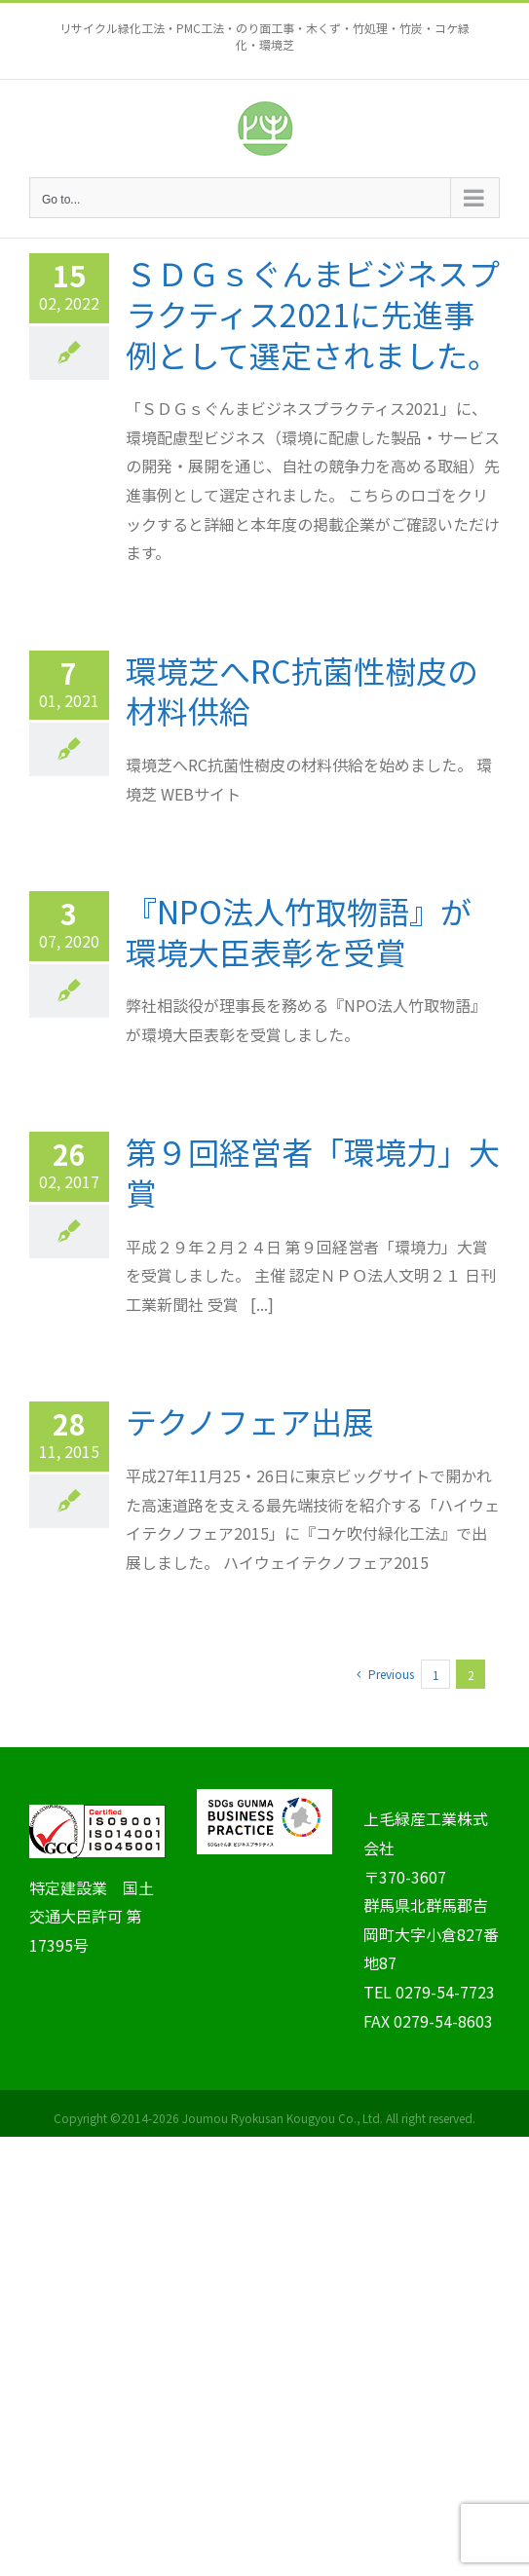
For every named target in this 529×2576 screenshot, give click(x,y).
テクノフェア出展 (249, 1421)
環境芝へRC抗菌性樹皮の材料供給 (302, 690)
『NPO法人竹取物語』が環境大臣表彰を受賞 (299, 931)
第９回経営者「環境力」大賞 (313, 1171)
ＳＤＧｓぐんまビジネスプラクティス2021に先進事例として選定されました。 (313, 313)
